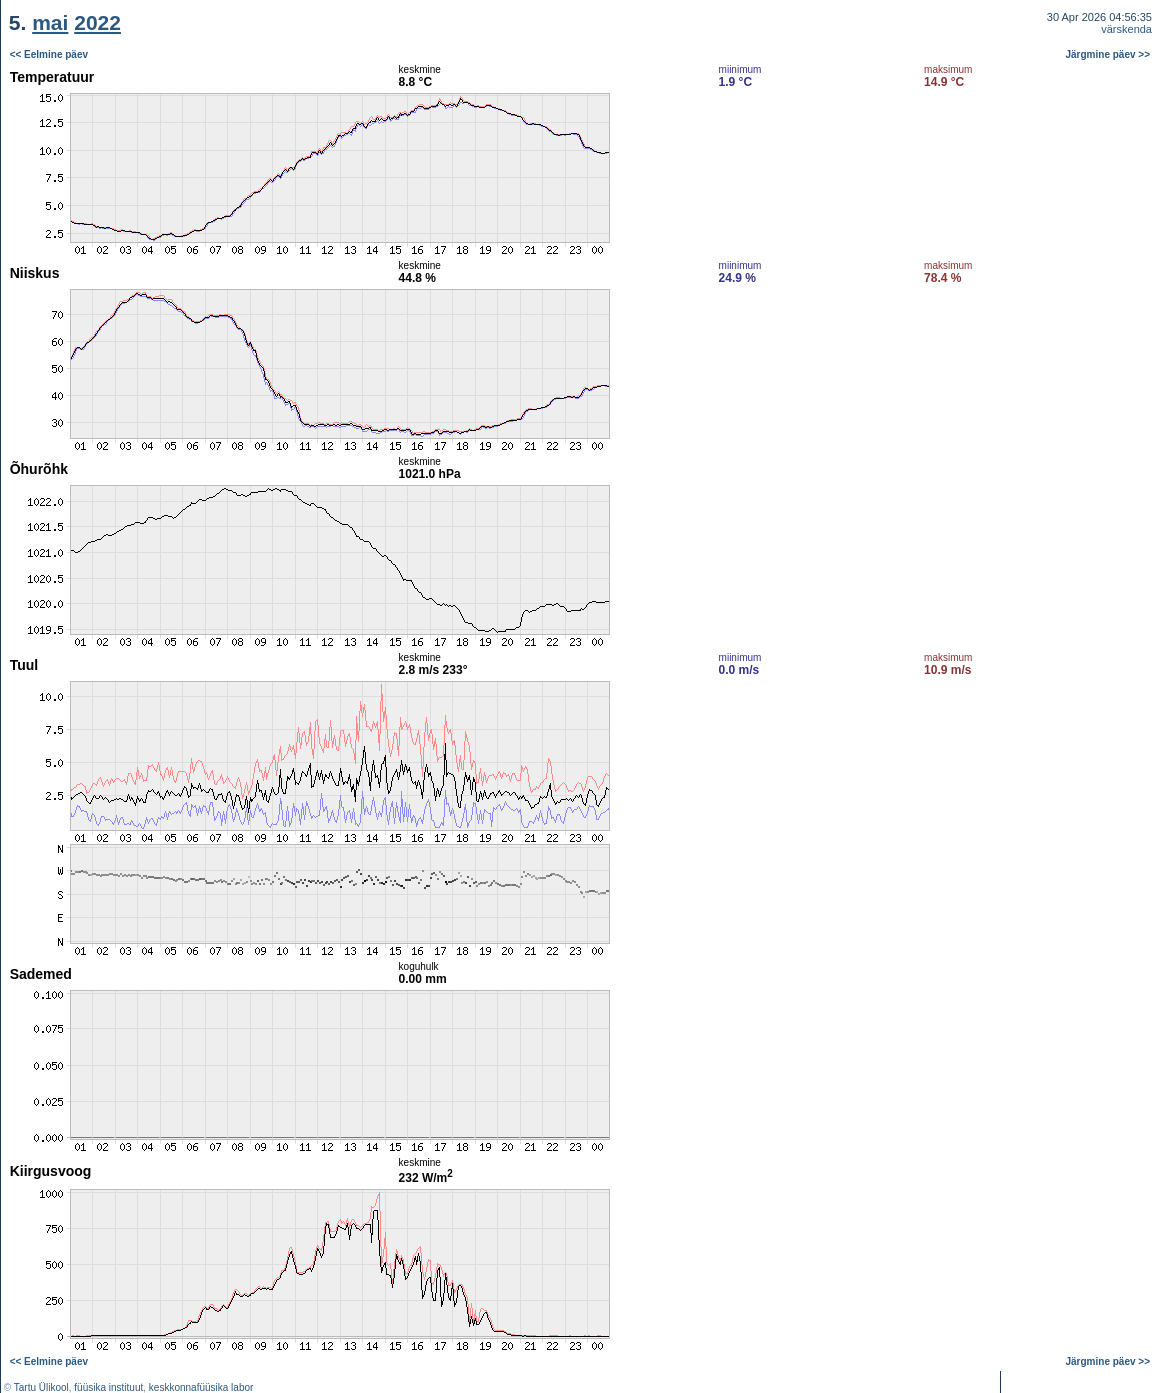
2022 (97, 22)
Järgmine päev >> (1108, 54)
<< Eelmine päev (49, 54)
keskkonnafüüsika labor (201, 1387)
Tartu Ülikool (41, 1387)
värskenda (1126, 29)
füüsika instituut (108, 1387)
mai (50, 22)
